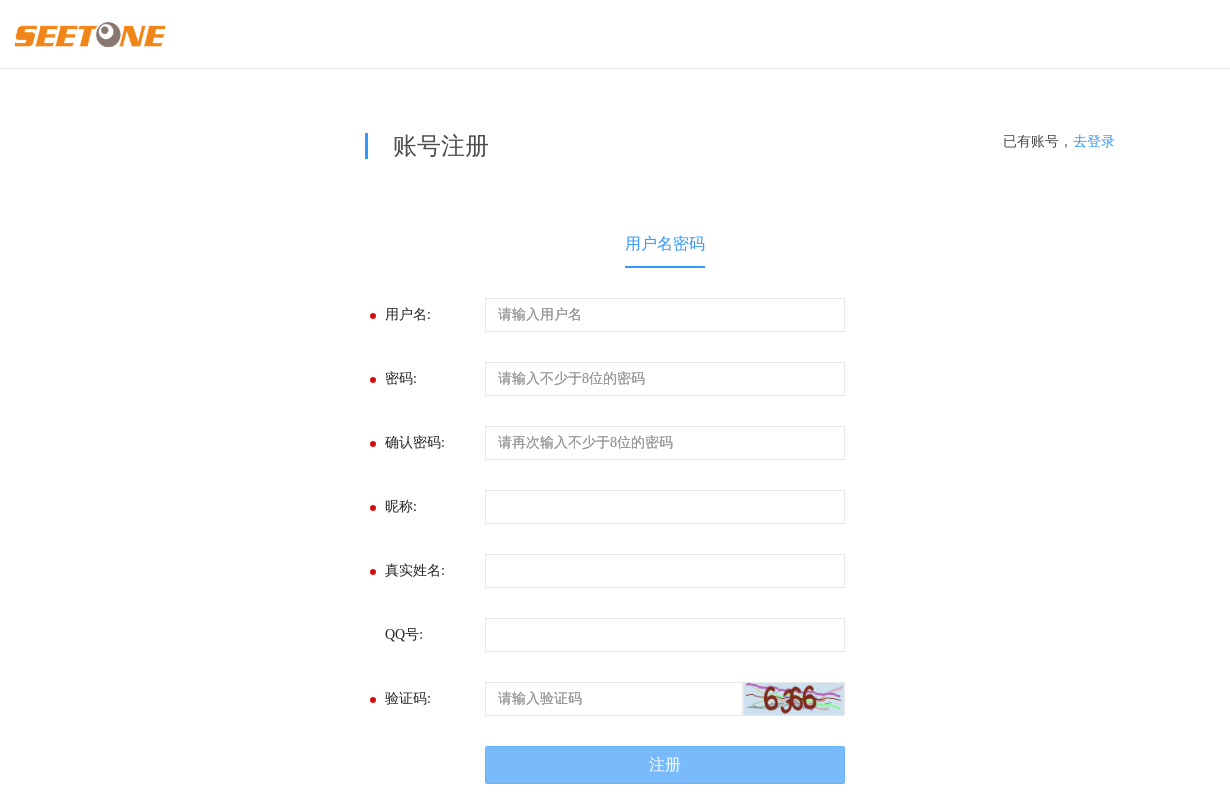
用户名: (408, 314)
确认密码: (415, 442)
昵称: (401, 506)
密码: (401, 378)
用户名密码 (665, 243)
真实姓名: (415, 570)
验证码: (408, 698)
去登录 (1094, 141)
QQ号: (404, 634)
